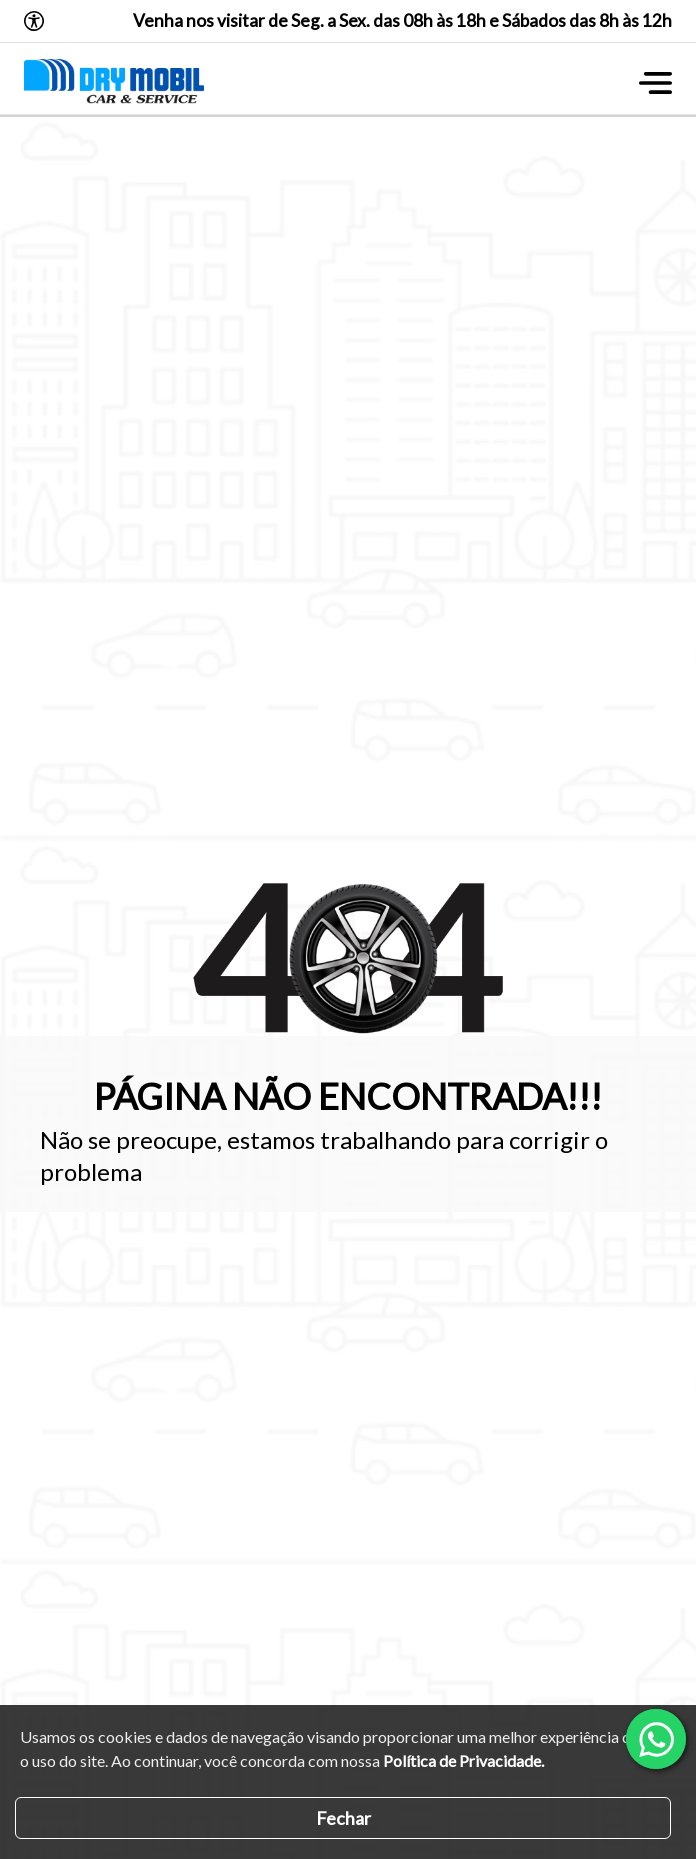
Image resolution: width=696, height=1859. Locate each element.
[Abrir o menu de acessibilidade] (34, 21)
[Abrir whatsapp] (656, 1739)
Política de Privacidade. (463, 1760)
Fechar (343, 1818)
